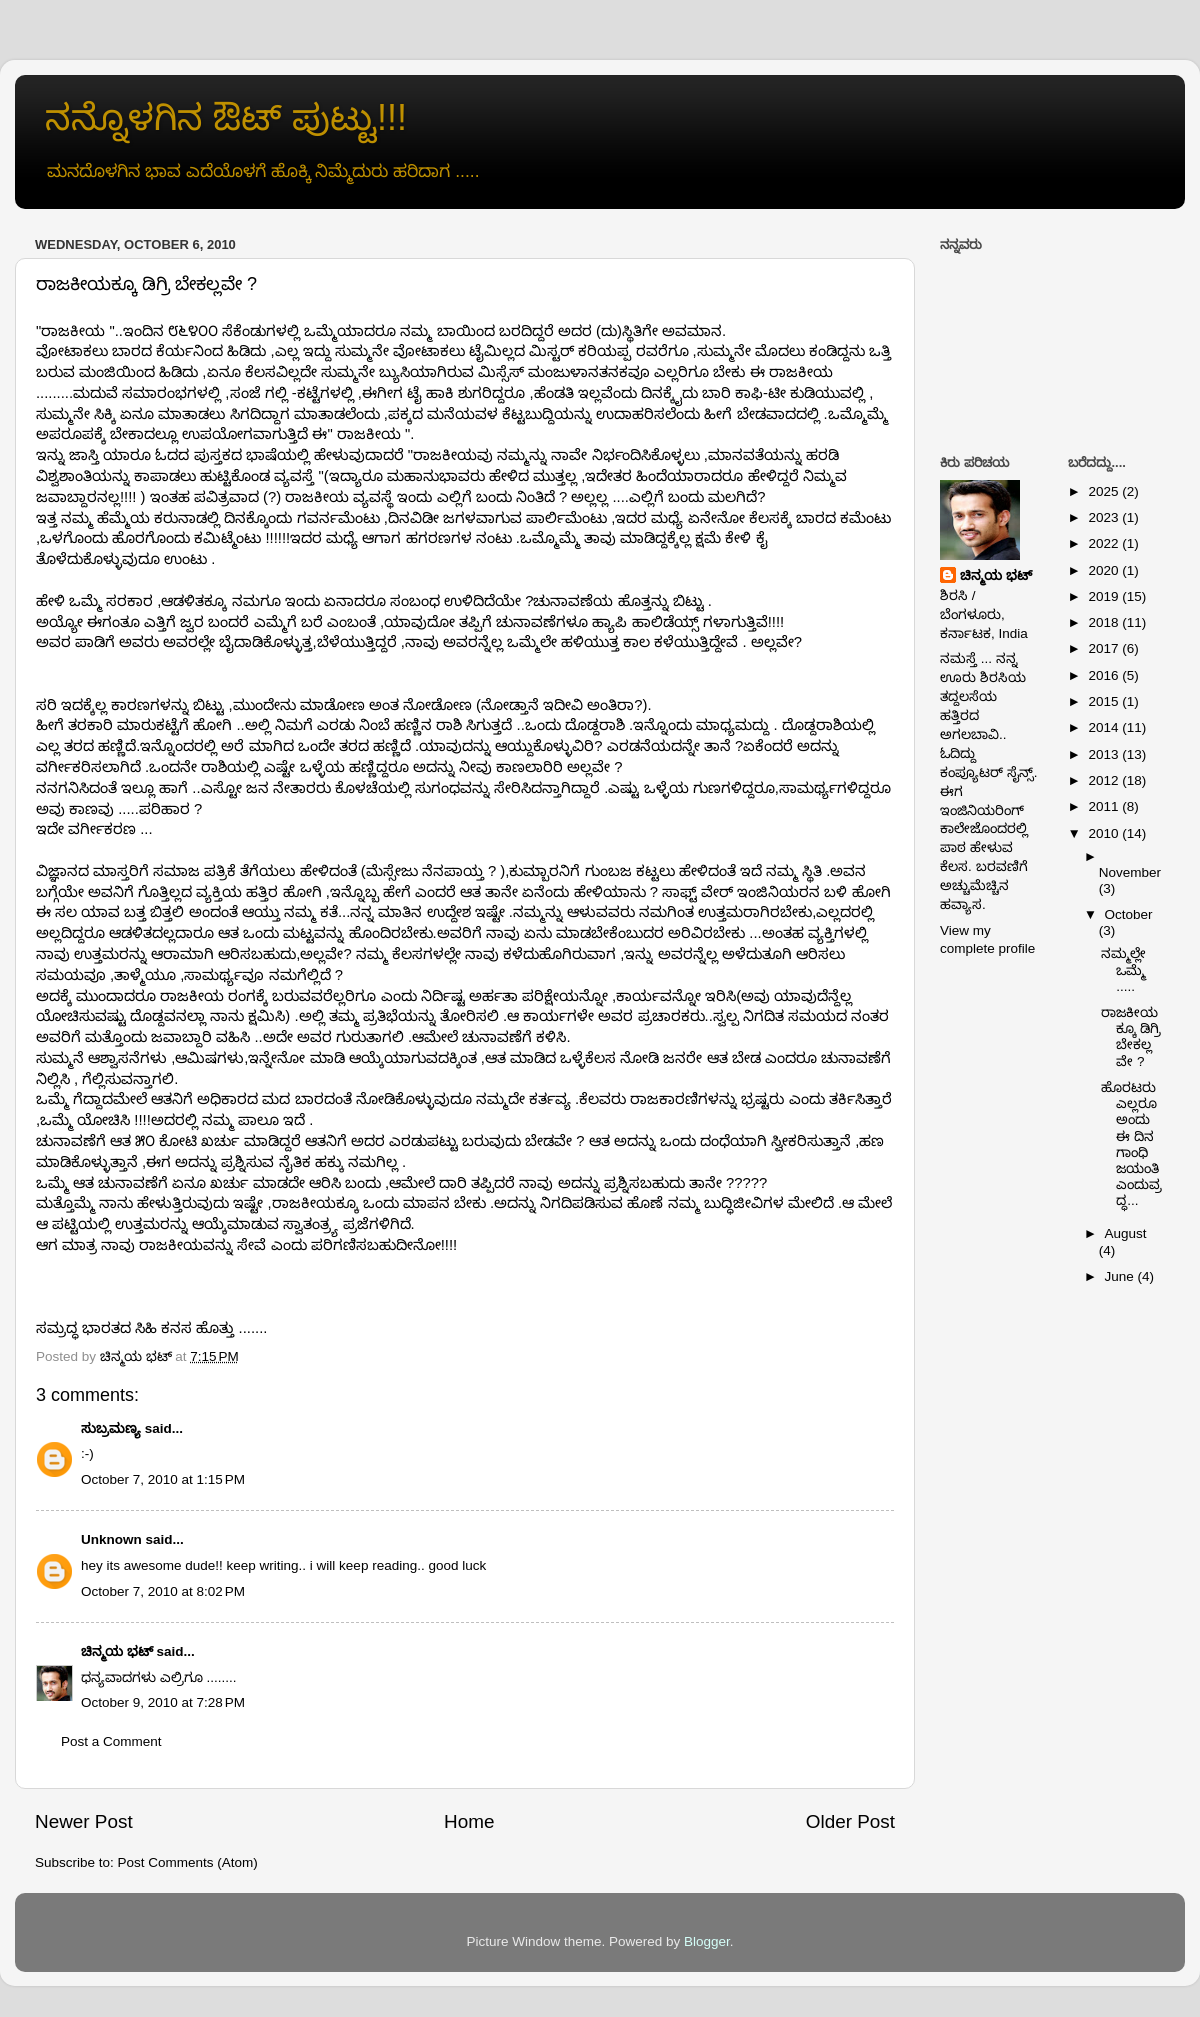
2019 (1105, 596)
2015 (1105, 701)
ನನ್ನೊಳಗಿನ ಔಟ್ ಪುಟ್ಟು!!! (226, 117)
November (1130, 872)
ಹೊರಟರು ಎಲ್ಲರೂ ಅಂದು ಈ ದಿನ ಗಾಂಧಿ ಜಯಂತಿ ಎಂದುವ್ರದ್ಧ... (1131, 1144)
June (1121, 1276)
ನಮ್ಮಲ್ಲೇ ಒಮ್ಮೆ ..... (1123, 969)
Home (469, 1821)
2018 (1105, 622)
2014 (1105, 727)
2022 (1105, 543)
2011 (1105, 806)
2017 (1105, 648)
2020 (1105, 570)
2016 (1105, 675)
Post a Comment (111, 1741)
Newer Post (84, 1821)
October (1129, 914)
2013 (1105, 754)
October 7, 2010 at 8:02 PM (163, 1591)
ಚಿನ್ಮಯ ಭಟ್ (117, 1651)
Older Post (850, 1821)
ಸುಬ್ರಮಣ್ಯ (111, 1428)
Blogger (707, 1941)
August (1126, 1233)
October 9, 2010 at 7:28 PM (163, 1702)
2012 (1105, 780)
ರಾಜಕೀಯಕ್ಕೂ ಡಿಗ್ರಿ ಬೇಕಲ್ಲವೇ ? (1131, 1037)
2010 (1105, 833)
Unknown (111, 1539)
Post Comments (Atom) (188, 1862)
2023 (1105, 517)
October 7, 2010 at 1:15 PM (163, 1479)
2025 (1105, 491)
